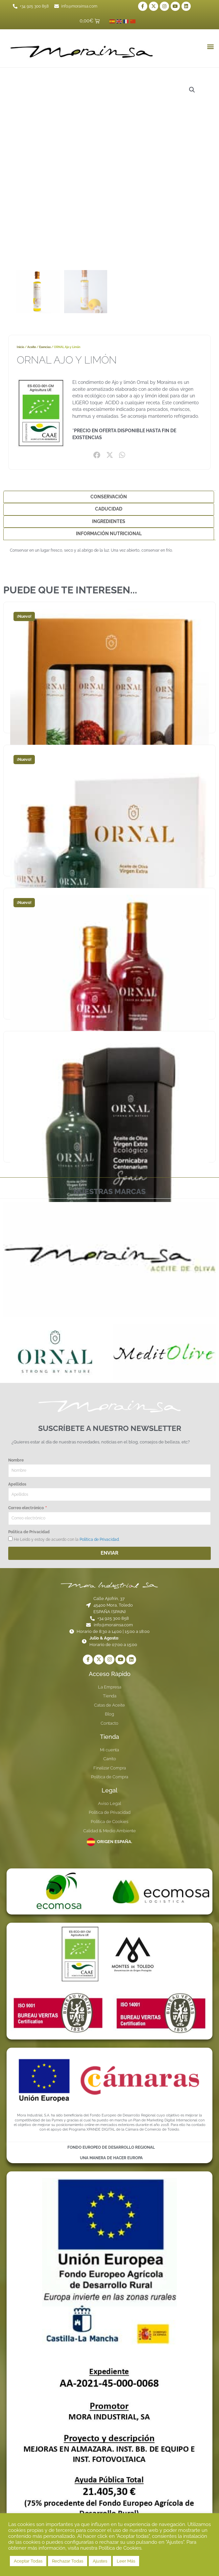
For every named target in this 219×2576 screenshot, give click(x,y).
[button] (210, 46)
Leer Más (126, 2561)
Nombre (16, 1460)
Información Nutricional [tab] (109, 533)
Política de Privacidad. (99, 1539)
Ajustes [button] (100, 2561)
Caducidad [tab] (108, 509)
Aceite (31, 347)
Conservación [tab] (108, 496)
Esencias (45, 347)
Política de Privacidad (29, 1532)
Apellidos (17, 1484)
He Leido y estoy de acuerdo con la (66, 1539)
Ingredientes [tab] (108, 521)
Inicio (20, 347)
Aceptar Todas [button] (28, 2561)
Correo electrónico (26, 1508)
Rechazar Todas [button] (67, 2561)
